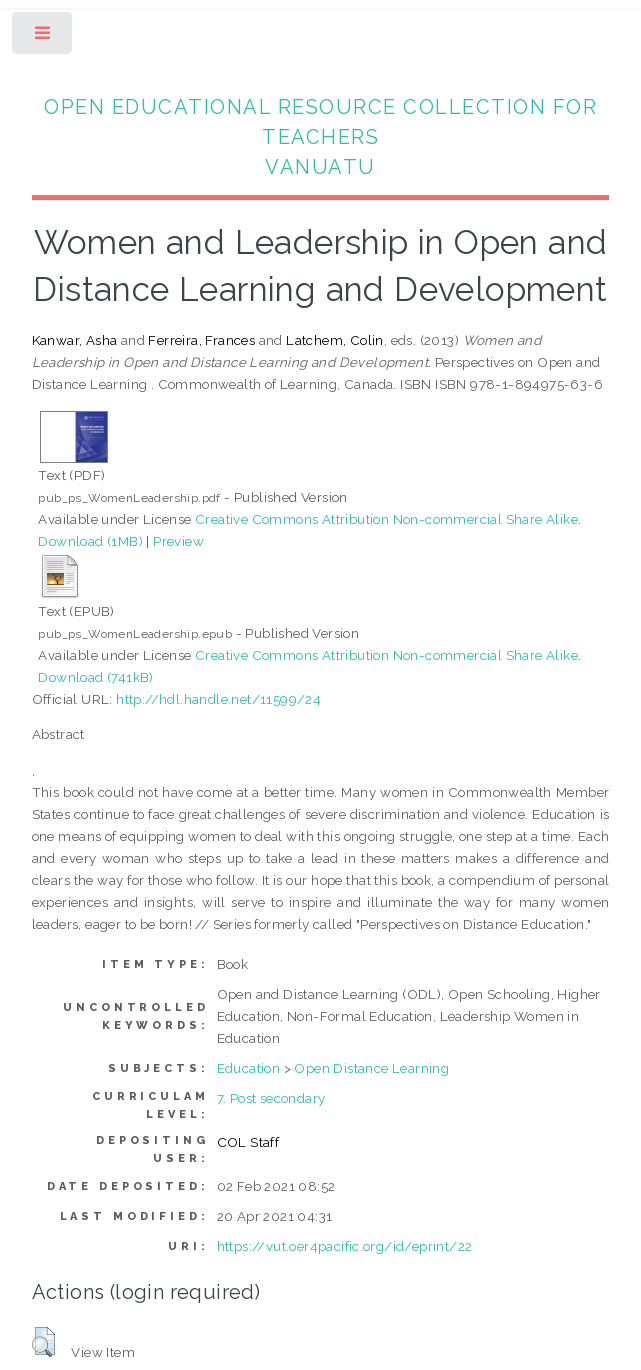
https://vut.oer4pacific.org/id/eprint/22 (345, 1246)
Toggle (43, 37)
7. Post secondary (271, 1098)
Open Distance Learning (371, 1068)
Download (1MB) (90, 541)
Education (249, 1068)
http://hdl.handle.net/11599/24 (218, 699)
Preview (178, 541)
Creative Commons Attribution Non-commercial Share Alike (386, 519)
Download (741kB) (95, 677)
